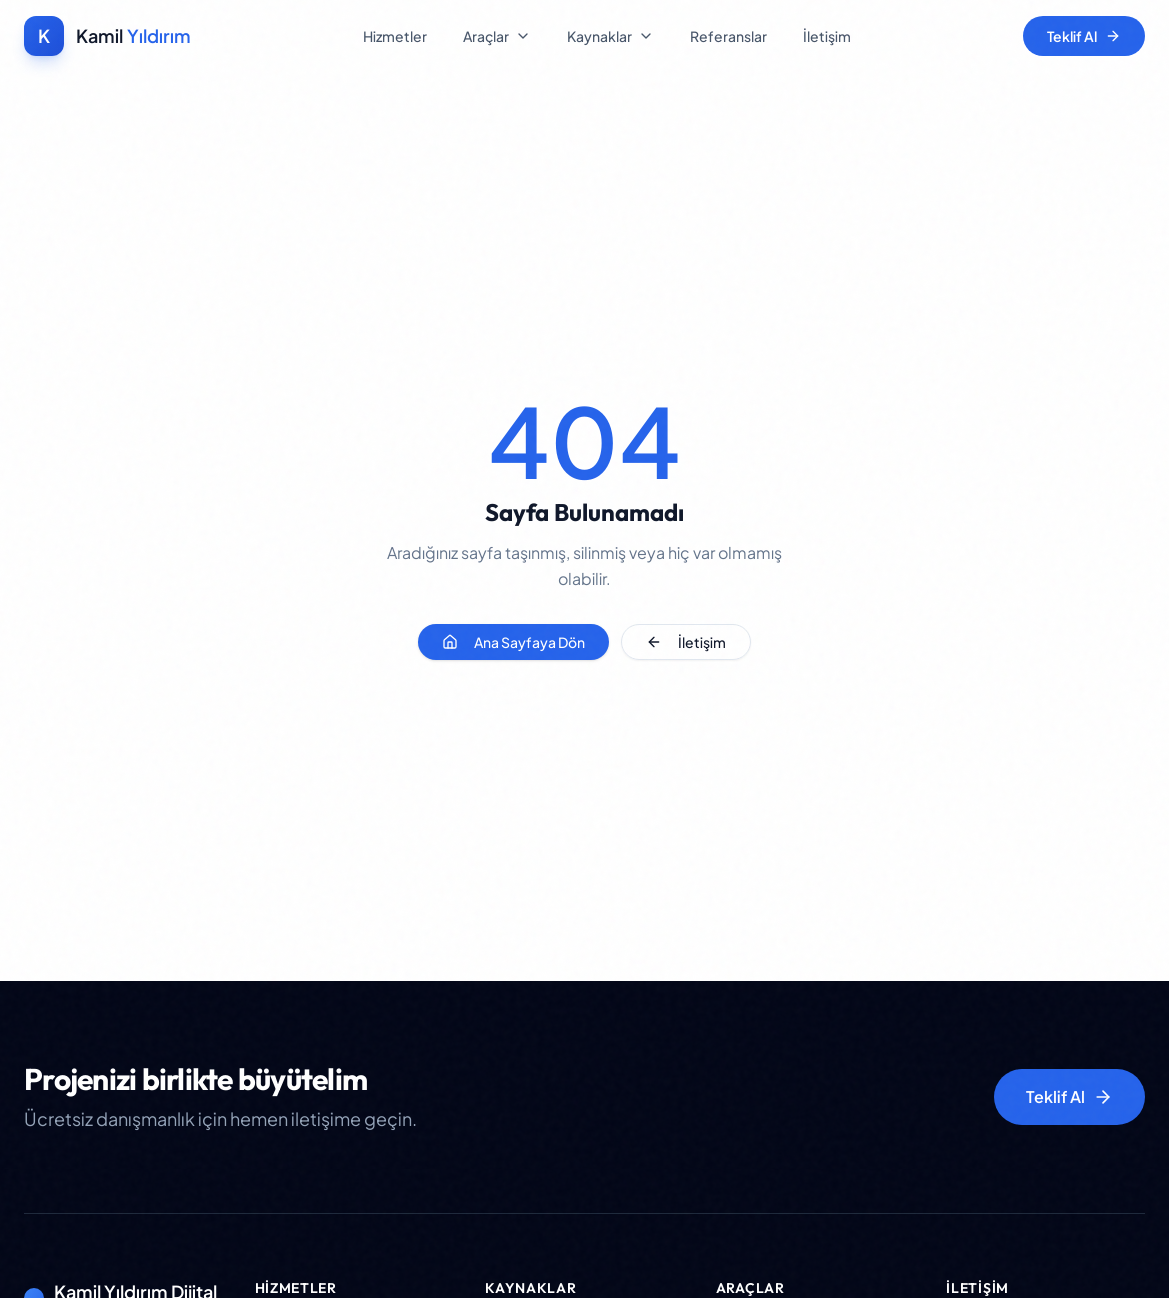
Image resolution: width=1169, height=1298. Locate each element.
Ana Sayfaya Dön (513, 642)
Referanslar (728, 36)
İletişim (827, 36)
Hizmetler (395, 36)
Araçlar (497, 36)
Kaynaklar (610, 36)
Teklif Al (1084, 36)
